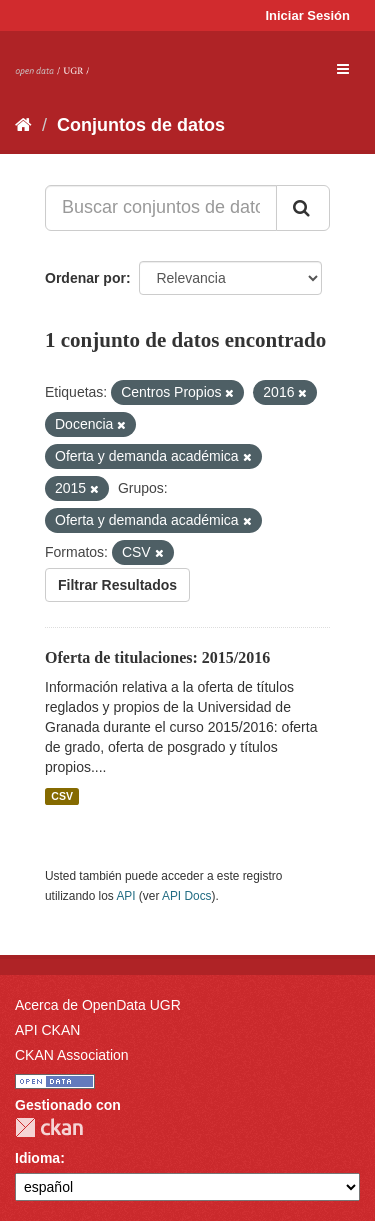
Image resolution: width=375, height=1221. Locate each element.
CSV (62, 796)
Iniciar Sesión (307, 15)
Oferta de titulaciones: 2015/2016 (157, 657)
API (125, 896)
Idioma (37, 1158)
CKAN (49, 1127)
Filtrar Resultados (117, 585)
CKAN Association (72, 1055)
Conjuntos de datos (141, 125)
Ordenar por (85, 278)
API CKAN (47, 1030)
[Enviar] (303, 208)
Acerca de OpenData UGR (98, 1005)
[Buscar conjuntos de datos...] (161, 208)
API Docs (187, 896)
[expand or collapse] (343, 69)
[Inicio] (23, 125)
